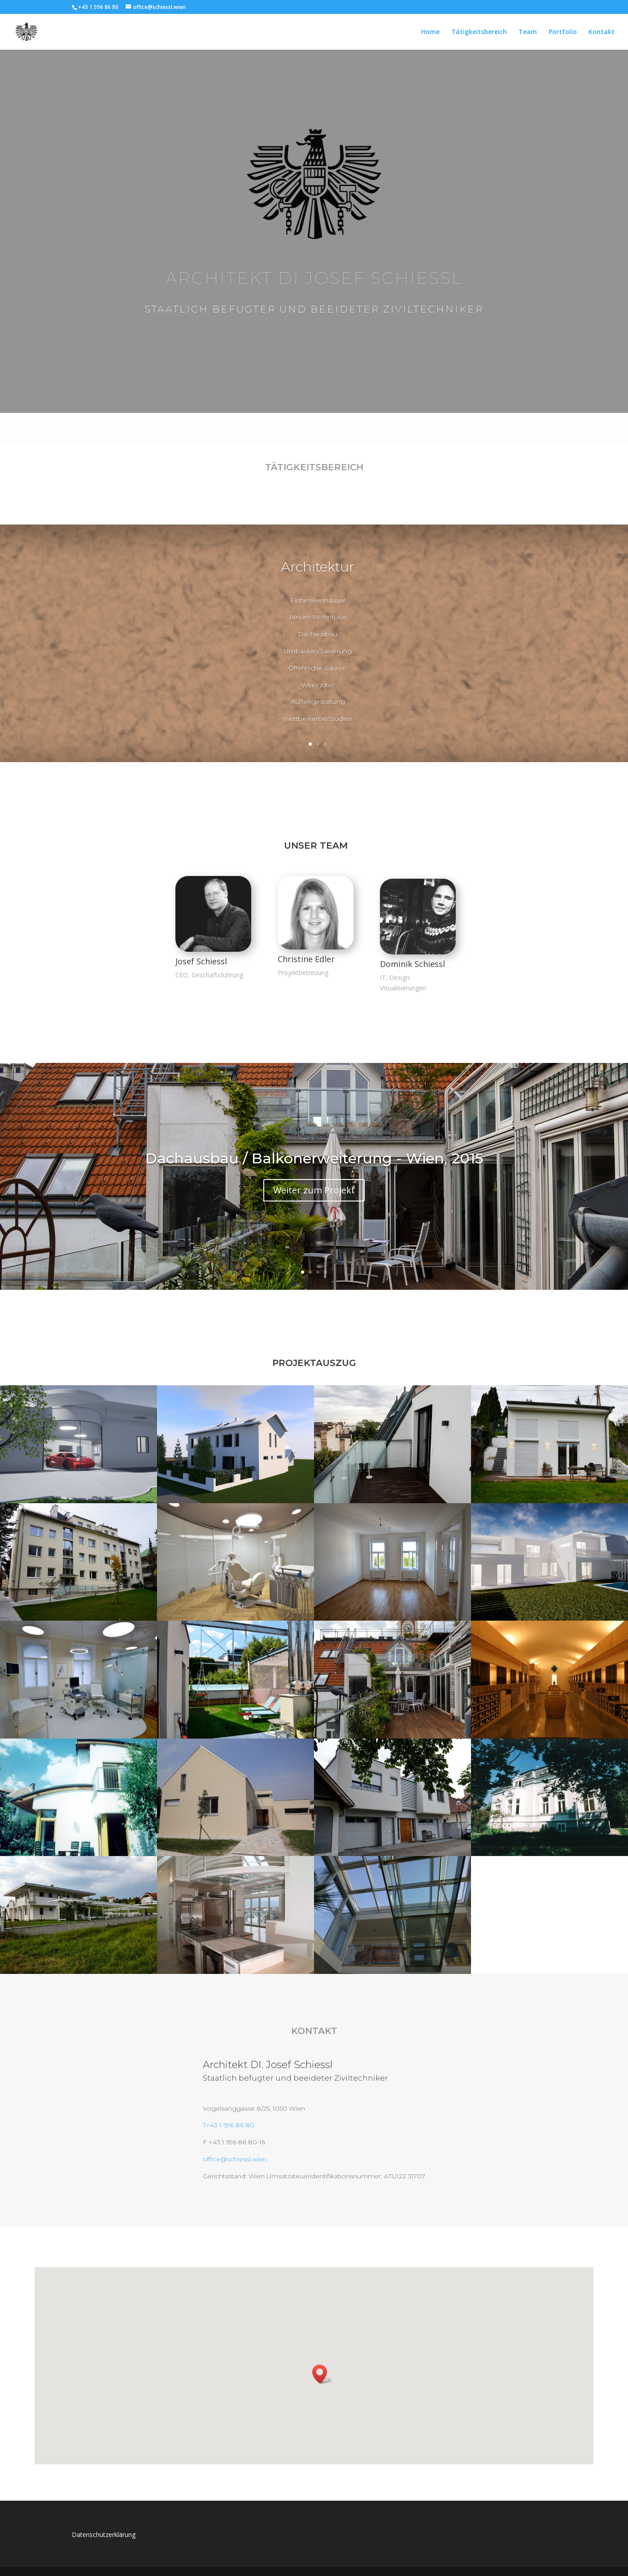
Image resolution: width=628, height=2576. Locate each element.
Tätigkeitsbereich (479, 32)
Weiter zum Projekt (314, 1190)
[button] (322, 2374)
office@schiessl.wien (235, 2159)
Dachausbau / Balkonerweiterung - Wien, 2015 (314, 1158)
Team (528, 32)
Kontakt (602, 32)
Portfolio (563, 32)
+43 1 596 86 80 (98, 7)
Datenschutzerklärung (103, 2534)
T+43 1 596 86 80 (228, 2125)
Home (430, 32)
